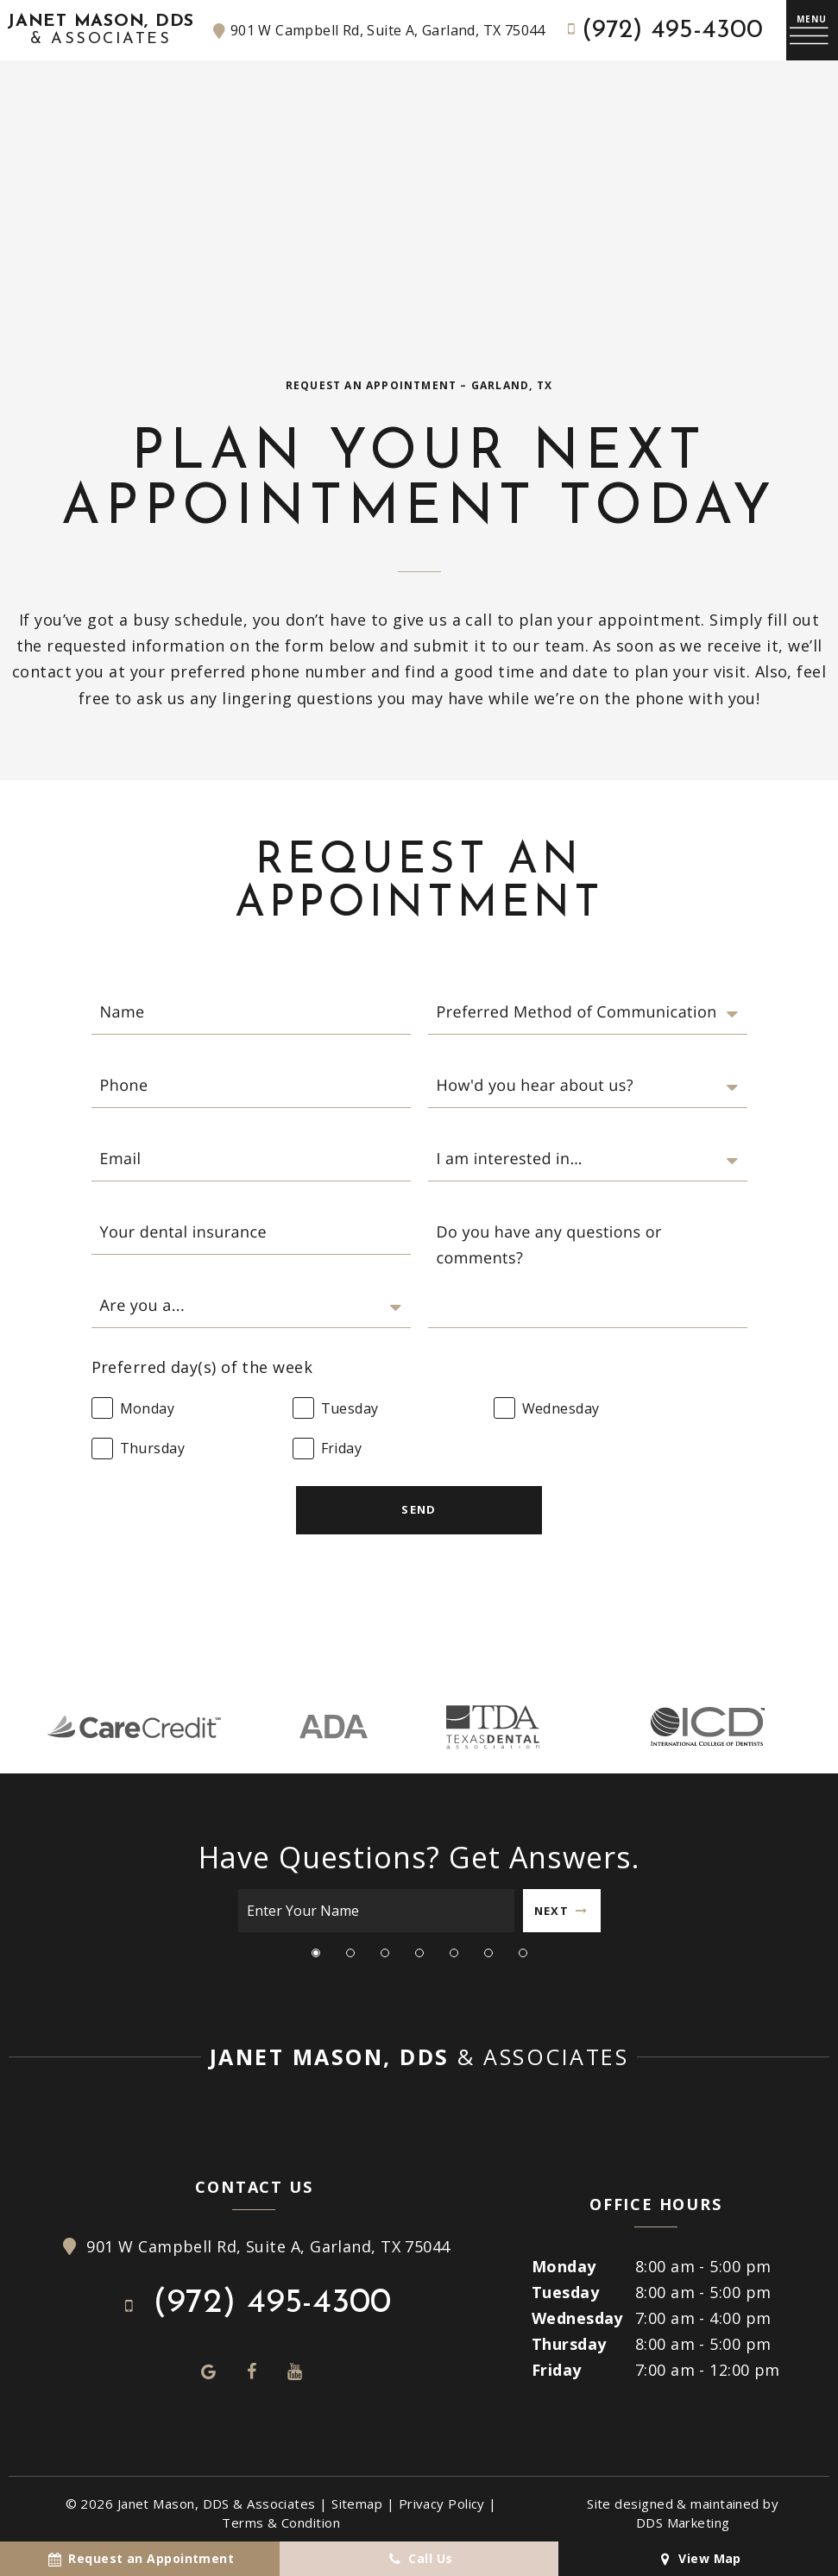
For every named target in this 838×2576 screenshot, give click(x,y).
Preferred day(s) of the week (202, 1367)
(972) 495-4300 (661, 30)
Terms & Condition (281, 2522)
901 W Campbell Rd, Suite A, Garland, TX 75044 (377, 30)
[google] (209, 2371)
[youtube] (295, 2371)
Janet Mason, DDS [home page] (100, 30)
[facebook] (252, 2371)
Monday (564, 2266)
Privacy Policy (442, 2503)
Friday (557, 2369)
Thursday (569, 2344)
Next (561, 1910)
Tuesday (565, 2292)
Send (418, 1509)
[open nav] (812, 30)
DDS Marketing (683, 2522)
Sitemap (356, 2503)
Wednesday (577, 2318)
